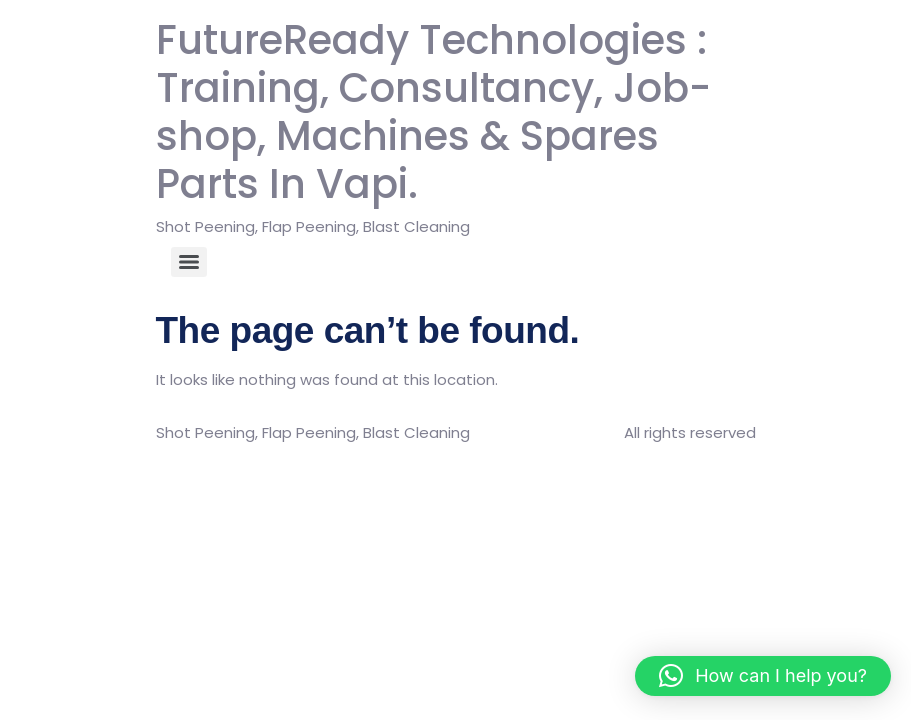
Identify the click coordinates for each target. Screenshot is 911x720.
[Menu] (189, 262)
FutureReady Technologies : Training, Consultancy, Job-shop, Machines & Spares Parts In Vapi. (433, 112)
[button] (763, 676)
